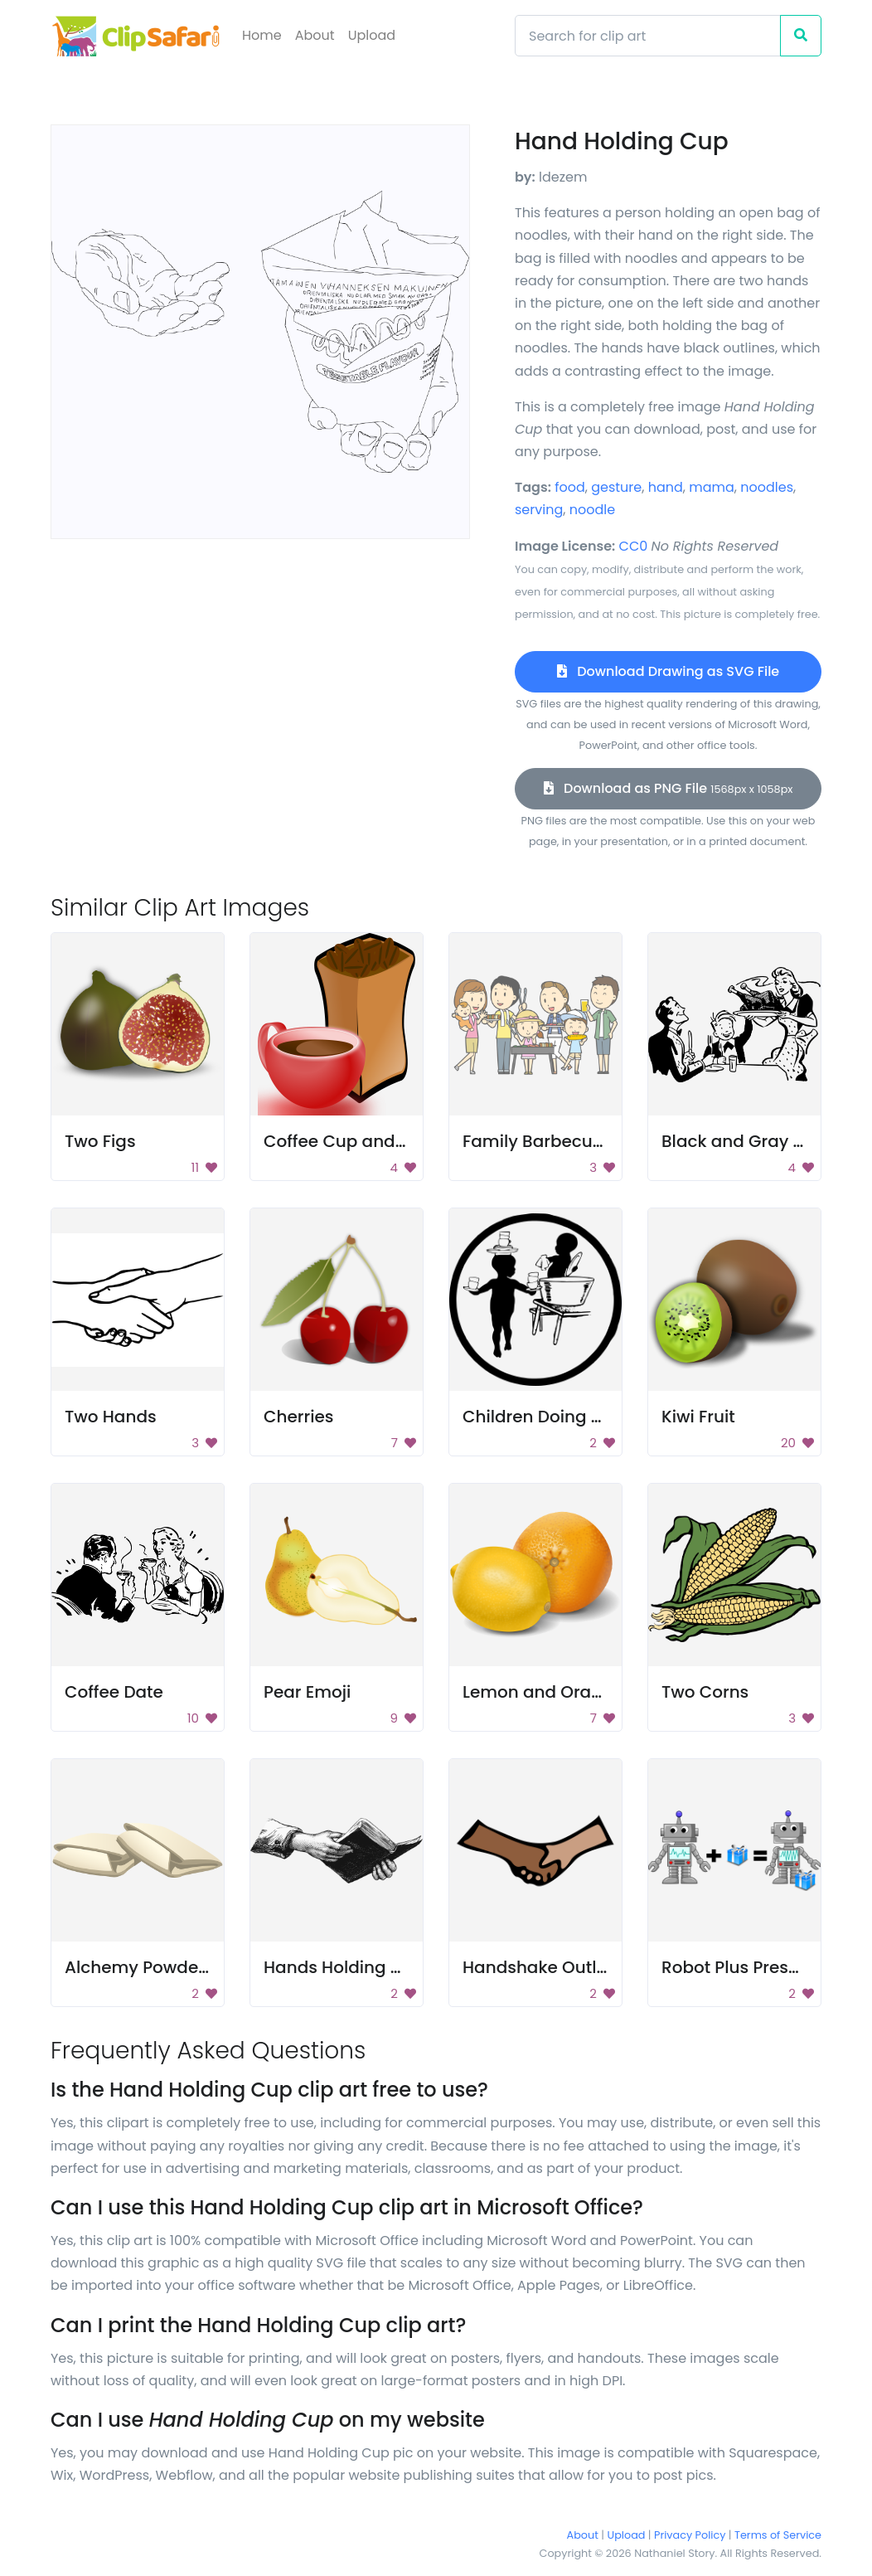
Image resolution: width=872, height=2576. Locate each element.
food (570, 487)
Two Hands (111, 1416)
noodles (766, 487)
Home (262, 35)
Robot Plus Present (738, 1967)
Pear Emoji (307, 1692)
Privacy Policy (689, 2535)
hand (665, 487)
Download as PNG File (668, 788)
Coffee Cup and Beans (357, 1141)
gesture (616, 487)
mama (711, 487)
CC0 (633, 546)
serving (539, 509)
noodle (592, 509)
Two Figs (100, 1141)
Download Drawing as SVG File (668, 671)
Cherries (298, 1416)
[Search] (648, 35)
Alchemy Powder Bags (158, 1967)
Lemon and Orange (543, 1692)
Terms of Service (777, 2535)
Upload (371, 35)
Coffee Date (114, 1692)
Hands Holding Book (347, 1967)
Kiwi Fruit (698, 1416)
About (315, 35)
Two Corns (704, 1692)
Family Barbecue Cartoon (569, 1141)
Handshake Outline (542, 1967)
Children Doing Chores (557, 1416)
